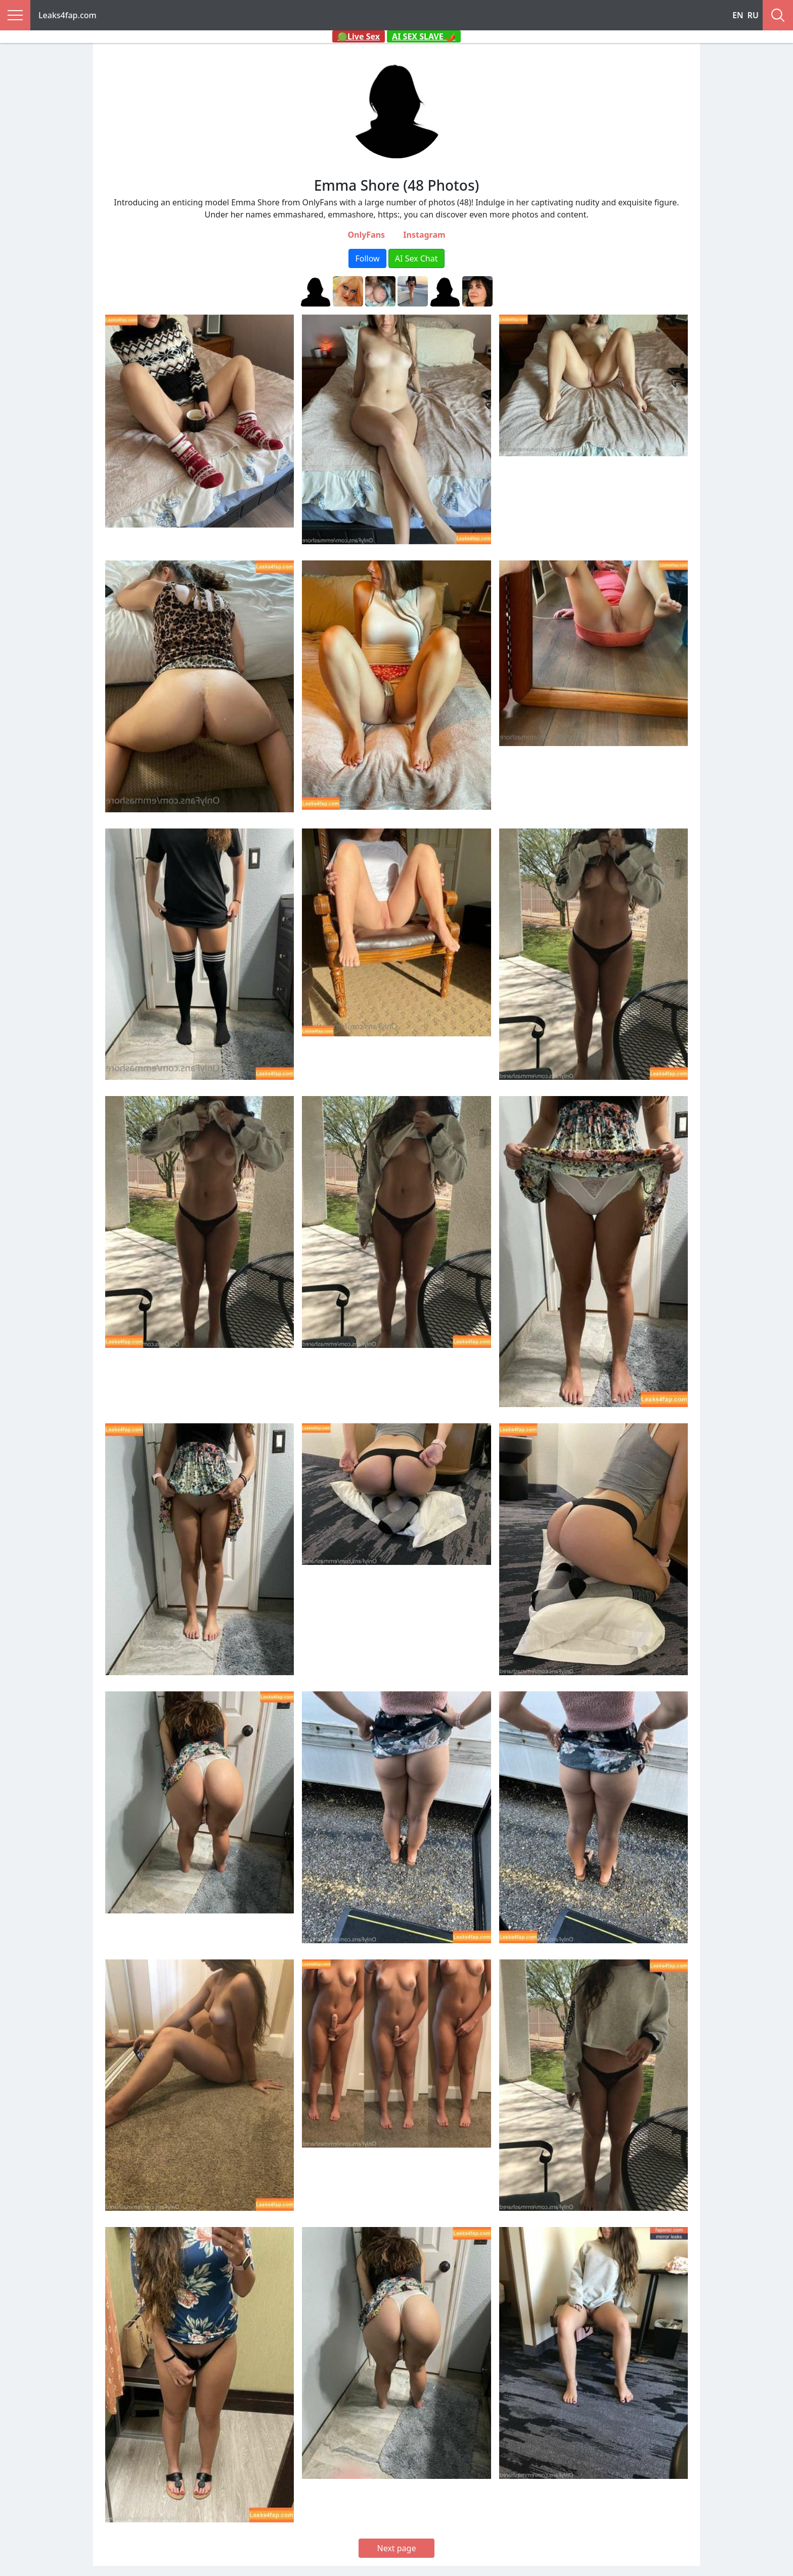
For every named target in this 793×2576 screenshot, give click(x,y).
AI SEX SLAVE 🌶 (424, 36)
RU (753, 15)
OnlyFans (366, 234)
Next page (396, 2548)
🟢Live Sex (358, 36)
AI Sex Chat (416, 258)
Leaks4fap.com (67, 15)
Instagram (424, 234)
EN (737, 15)
